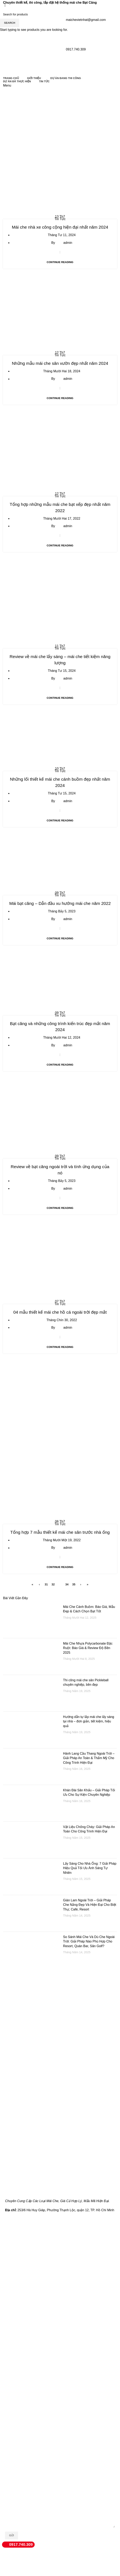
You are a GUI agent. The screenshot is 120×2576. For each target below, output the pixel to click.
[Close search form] (5, 5)
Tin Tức (60, 219)
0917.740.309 (17, 2545)
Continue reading (60, 262)
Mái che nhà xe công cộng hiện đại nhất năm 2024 (60, 227)
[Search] (60, 14)
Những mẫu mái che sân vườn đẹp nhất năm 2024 (60, 363)
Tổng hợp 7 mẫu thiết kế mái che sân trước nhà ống (60, 1538)
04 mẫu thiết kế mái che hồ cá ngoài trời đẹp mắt (60, 1318)
